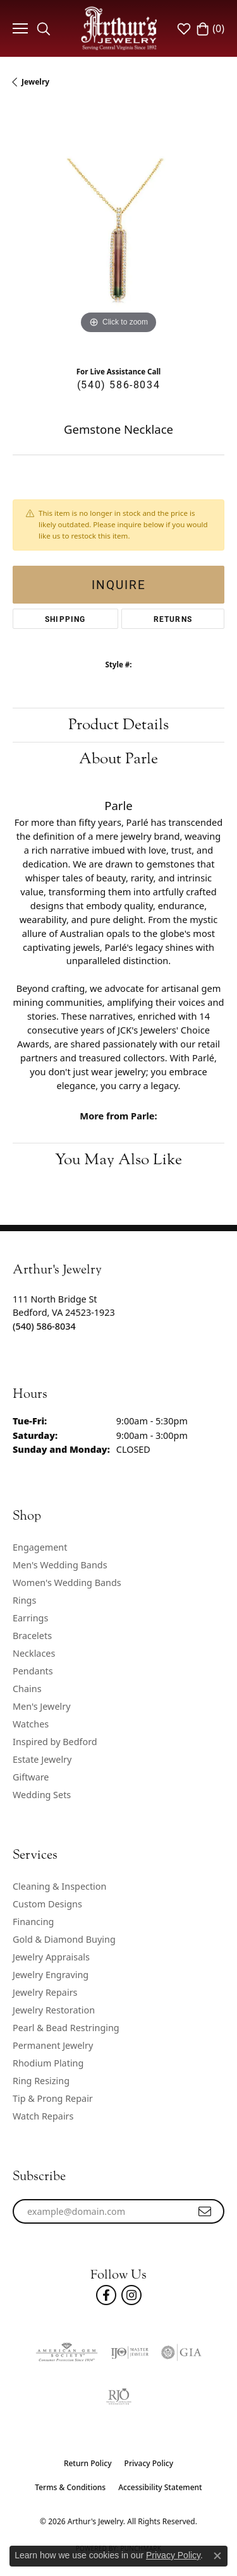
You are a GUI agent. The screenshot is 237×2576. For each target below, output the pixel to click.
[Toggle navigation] (18, 28)
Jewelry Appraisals (51, 1957)
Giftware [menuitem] (31, 1777)
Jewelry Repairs (45, 1992)
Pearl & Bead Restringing (66, 2028)
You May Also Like (118, 1159)
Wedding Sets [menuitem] (42, 1795)
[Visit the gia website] (181, 2352)
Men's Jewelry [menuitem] (42, 1706)
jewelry (35, 81)
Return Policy (88, 2463)
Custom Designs (47, 1904)
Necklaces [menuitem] (34, 1653)
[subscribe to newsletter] (205, 2211)
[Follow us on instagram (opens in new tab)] (131, 2295)
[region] (118, 231)
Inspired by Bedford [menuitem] (55, 1742)
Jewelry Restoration (54, 2010)
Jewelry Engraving (50, 1975)
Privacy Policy (149, 2463)
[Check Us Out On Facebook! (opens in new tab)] (106, 2295)
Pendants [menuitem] (33, 1671)
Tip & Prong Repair (53, 2098)
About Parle (118, 758)
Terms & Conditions (70, 2487)
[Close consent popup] (217, 2556)
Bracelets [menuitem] (32, 1636)
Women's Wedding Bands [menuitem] (67, 1583)
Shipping (65, 619)
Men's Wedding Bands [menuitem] (60, 1565)
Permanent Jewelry (53, 2045)
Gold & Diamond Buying (64, 1939)
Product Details (118, 724)
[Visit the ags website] (66, 2352)
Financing (33, 1922)
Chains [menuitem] (27, 1689)
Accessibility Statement (160, 2487)
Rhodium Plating (48, 2063)
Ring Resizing (41, 2081)
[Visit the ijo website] (130, 2352)
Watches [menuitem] (31, 1724)
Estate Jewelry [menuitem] (42, 1759)
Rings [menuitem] (24, 1600)
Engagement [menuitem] (40, 1547)
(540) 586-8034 (118, 384)
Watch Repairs (43, 2116)
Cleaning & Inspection (59, 1886)
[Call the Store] (44, 1326)
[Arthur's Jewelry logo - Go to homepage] (119, 28)
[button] (43, 28)
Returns (173, 619)
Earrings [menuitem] (30, 1618)
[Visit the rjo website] (118, 2396)
